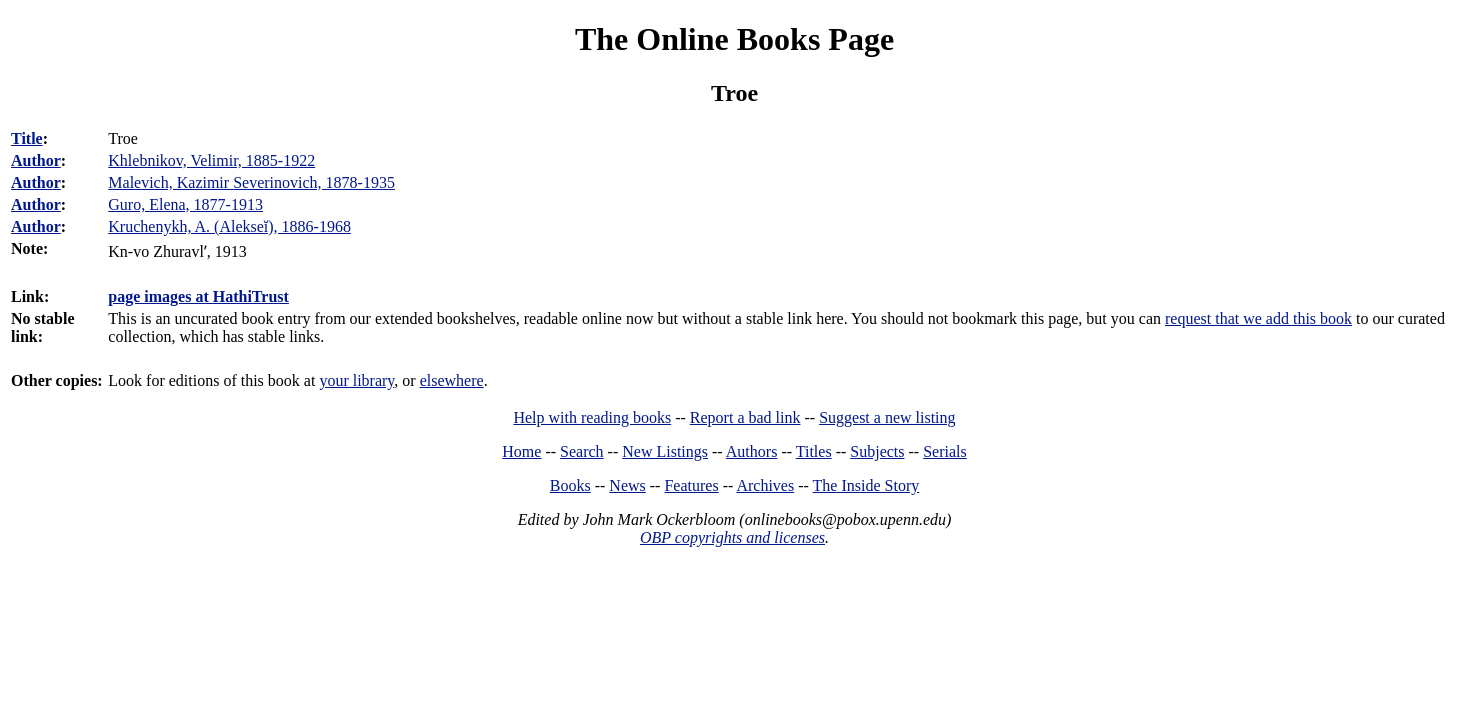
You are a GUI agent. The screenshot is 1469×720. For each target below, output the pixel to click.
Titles (814, 451)
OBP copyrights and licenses (732, 537)
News (627, 485)
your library (356, 380)
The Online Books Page (734, 39)
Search (582, 451)
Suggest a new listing (887, 417)
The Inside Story (866, 485)
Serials (945, 451)
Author (36, 160)
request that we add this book (1258, 318)
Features (691, 485)
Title (27, 138)
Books (570, 485)
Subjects (877, 451)
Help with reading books (592, 417)
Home (521, 451)
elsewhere (452, 380)
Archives (765, 485)
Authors (752, 451)
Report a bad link (745, 417)
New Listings (665, 451)
